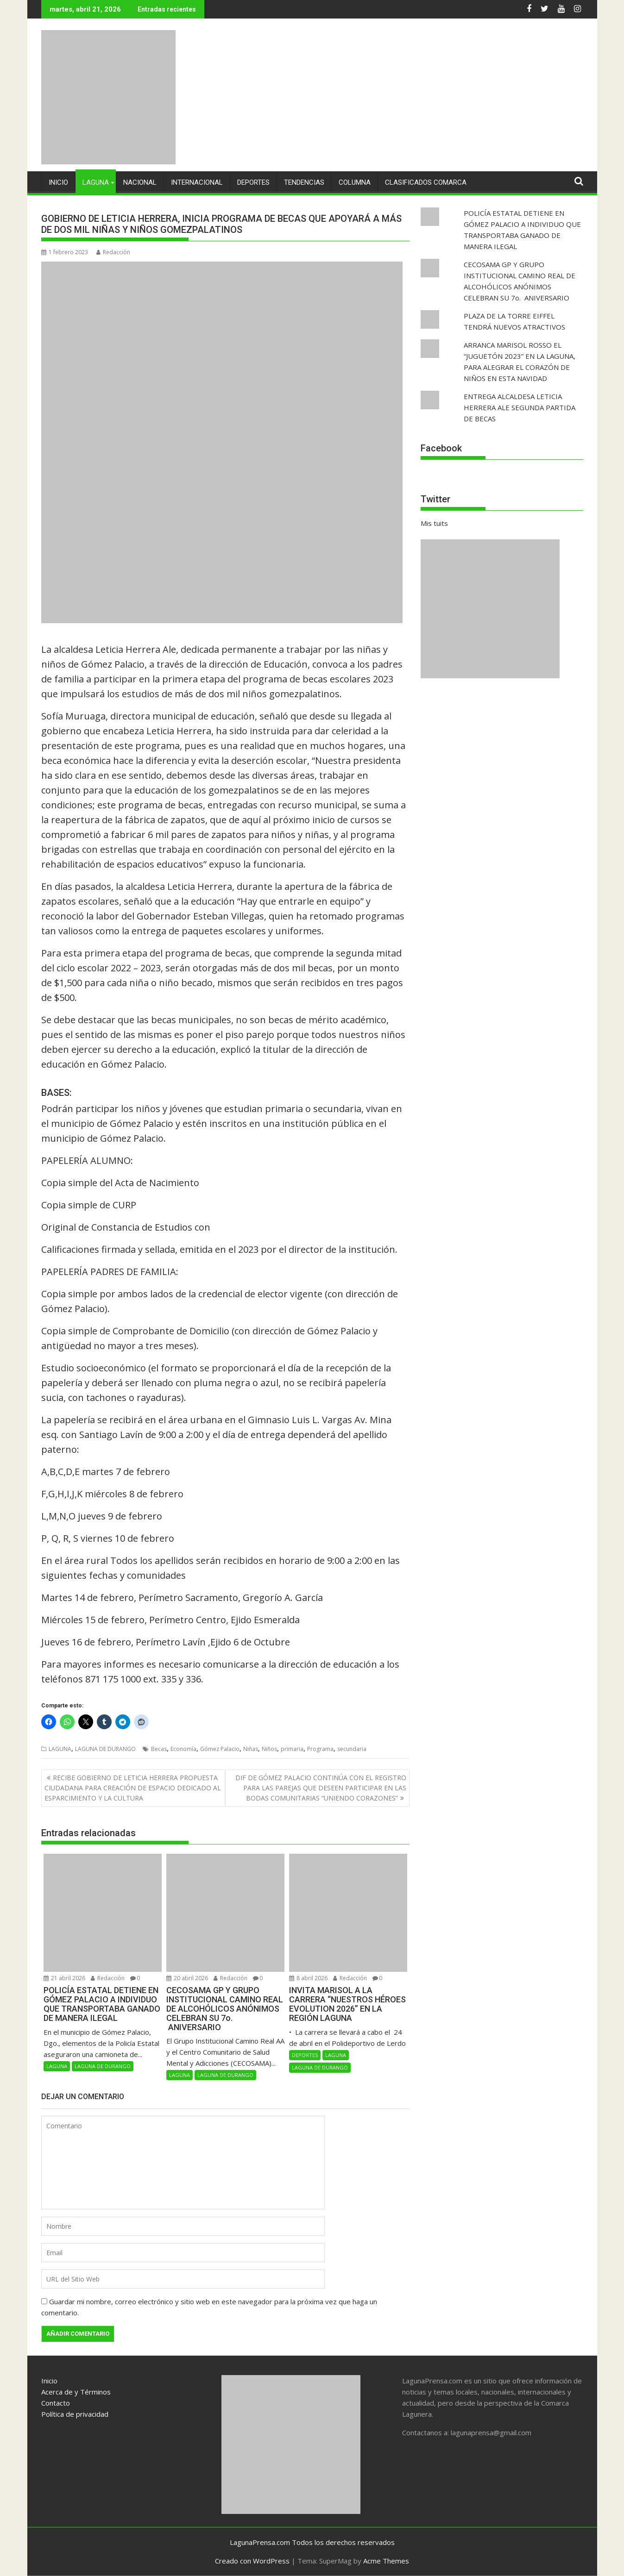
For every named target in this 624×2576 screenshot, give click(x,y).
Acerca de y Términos (76, 2391)
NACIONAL (140, 182)
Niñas (250, 1749)
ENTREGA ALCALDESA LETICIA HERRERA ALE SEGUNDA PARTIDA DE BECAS (519, 407)
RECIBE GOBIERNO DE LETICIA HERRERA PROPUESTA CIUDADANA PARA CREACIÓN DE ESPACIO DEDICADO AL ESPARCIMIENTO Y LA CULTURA (132, 1787)
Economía (183, 1749)
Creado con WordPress (252, 2560)
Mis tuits (434, 523)
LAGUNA (95, 182)
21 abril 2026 (64, 1978)
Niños (269, 1749)
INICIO (58, 182)
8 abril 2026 (308, 1978)
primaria (292, 1749)
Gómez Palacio (220, 1749)
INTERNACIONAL (197, 182)
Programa (320, 1749)
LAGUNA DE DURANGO (105, 1749)
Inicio (49, 2380)
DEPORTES (253, 182)
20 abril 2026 (187, 1978)
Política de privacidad (74, 2413)
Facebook (441, 448)
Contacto (55, 2402)
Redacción (113, 252)
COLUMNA (355, 182)
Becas (159, 1749)
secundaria (351, 1749)
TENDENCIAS (304, 182)
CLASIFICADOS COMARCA (425, 182)
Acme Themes (386, 2560)
